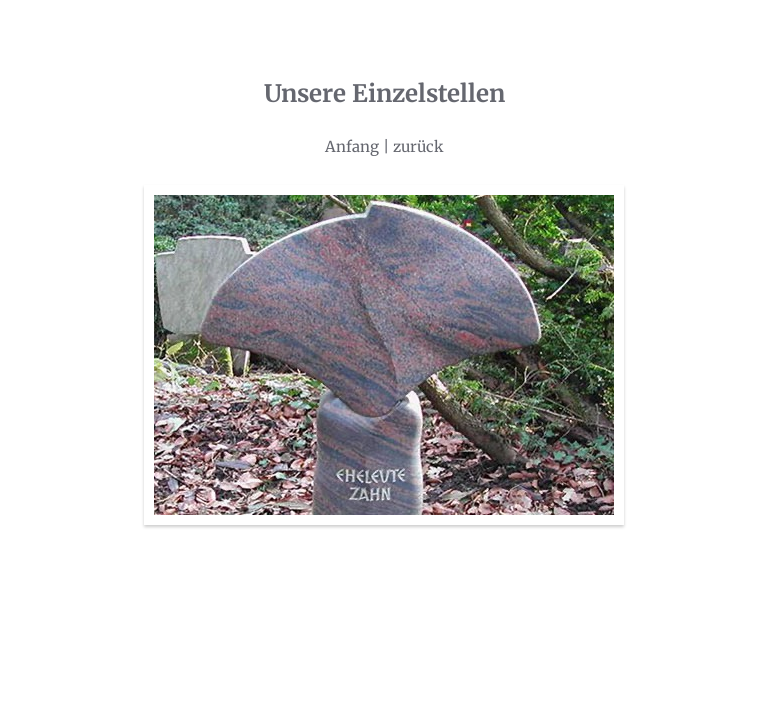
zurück (418, 146)
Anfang (352, 146)
